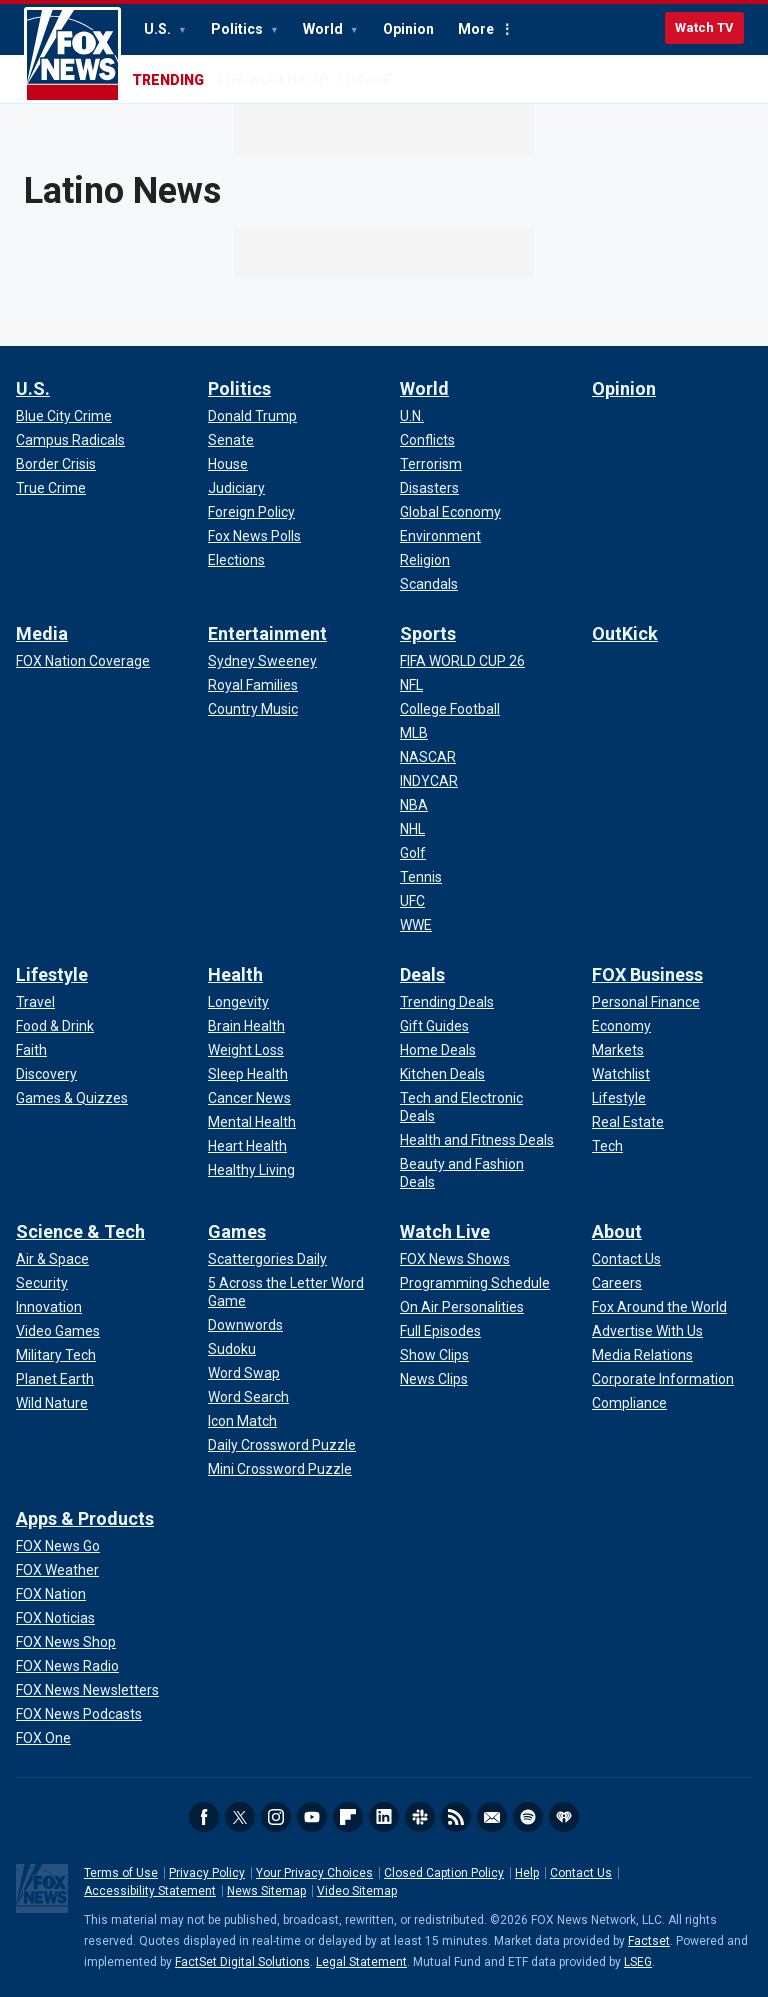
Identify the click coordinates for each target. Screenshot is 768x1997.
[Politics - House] (228, 464)
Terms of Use (121, 1873)
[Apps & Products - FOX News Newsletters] (87, 1690)
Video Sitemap (357, 1891)
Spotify (528, 1817)
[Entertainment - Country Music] (253, 709)
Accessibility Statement (150, 1891)
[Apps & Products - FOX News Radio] (67, 1666)
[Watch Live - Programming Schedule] (475, 1283)
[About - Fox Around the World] (659, 1307)
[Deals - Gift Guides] (434, 1026)
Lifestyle (52, 974)
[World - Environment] (440, 536)
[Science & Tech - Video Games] (58, 1331)
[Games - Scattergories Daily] (267, 1259)
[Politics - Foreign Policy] (251, 512)
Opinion (408, 29)
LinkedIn (384, 1817)
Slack (420, 1817)
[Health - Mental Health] (252, 1122)
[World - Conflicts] (427, 440)
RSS (456, 1817)
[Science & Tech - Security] (42, 1283)
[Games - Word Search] (248, 1397)
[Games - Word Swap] (244, 1373)
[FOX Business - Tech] (607, 1146)
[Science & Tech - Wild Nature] (52, 1403)
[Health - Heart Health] (247, 1146)
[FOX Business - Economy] (621, 1026)
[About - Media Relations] (642, 1355)
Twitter (240, 1817)
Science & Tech (80, 1231)
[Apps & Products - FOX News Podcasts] (79, 1714)
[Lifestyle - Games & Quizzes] (72, 1098)
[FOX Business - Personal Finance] (646, 1002)
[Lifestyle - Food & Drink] (55, 1026)
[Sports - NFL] (411, 685)
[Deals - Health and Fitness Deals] (477, 1140)
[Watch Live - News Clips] (434, 1379)
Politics (238, 29)
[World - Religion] (425, 560)
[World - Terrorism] (431, 464)
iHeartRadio (564, 1817)
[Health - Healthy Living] (251, 1170)
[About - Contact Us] (626, 1259)
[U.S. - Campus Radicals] (70, 440)
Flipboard (348, 1817)
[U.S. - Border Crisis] (56, 464)
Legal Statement (361, 1962)
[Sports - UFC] (412, 901)
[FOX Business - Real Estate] (628, 1122)
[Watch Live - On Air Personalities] (462, 1307)
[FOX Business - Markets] (618, 1050)
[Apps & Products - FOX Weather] (57, 1570)
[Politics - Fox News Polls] (254, 536)
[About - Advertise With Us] (647, 1331)
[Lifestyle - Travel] (35, 1002)
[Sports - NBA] (414, 805)
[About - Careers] (617, 1283)
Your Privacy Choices (314, 1873)
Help (527, 1873)
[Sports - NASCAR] (428, 757)
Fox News (72, 55)
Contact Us (581, 1873)
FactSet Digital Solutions (242, 1962)
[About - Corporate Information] (663, 1379)
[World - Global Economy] (450, 512)
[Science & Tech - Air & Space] (52, 1259)
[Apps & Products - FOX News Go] (58, 1546)
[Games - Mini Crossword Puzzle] (280, 1469)
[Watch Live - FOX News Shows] (455, 1259)
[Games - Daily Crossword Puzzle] (282, 1445)
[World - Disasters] (429, 488)
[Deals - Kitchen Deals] (442, 1074)
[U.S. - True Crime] (51, 488)
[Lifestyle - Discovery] (46, 1074)
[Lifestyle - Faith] (31, 1050)
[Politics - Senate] (231, 440)
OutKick (625, 633)
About (617, 1231)
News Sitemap (266, 1891)
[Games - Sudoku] (232, 1349)
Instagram (276, 1817)
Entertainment (267, 633)
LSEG (638, 1962)
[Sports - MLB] (414, 733)
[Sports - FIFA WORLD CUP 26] (462, 661)
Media (42, 633)
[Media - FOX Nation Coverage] (83, 661)
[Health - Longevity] (238, 1002)
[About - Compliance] (629, 1403)
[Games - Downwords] (245, 1325)
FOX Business (647, 974)
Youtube (312, 1817)
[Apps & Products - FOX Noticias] (55, 1618)
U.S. (159, 29)
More (476, 29)
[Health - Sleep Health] (248, 1074)
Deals (422, 974)
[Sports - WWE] (416, 925)
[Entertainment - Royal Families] (253, 685)
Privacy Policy (207, 1873)
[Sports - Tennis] (421, 877)
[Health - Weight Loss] (246, 1050)
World (324, 29)
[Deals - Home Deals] (438, 1050)
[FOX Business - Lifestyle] (619, 1098)
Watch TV (704, 27)
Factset (649, 1941)
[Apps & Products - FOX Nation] (51, 1594)
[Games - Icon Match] (242, 1421)
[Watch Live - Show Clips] (434, 1355)
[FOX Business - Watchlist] (621, 1074)
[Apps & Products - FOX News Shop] (66, 1642)
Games (237, 1231)
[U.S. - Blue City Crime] (64, 416)
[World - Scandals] (429, 584)
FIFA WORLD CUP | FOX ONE (306, 80)
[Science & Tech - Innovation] (49, 1307)
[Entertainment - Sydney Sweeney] (262, 661)
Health (235, 974)
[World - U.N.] (412, 416)
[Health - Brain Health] (246, 1026)
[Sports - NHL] (412, 829)
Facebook (204, 1817)
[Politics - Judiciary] (236, 488)
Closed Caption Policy (444, 1873)
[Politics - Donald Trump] (252, 416)
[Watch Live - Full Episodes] (440, 1331)
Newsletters (492, 1817)
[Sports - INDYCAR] (429, 781)
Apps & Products (85, 1518)
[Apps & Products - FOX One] (43, 1738)
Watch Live (445, 1231)
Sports (428, 633)
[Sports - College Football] (450, 709)
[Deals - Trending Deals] (447, 1002)
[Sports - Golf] (413, 853)
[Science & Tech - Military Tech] (56, 1355)
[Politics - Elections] (236, 560)
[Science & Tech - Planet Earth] (55, 1379)
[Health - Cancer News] (249, 1098)
